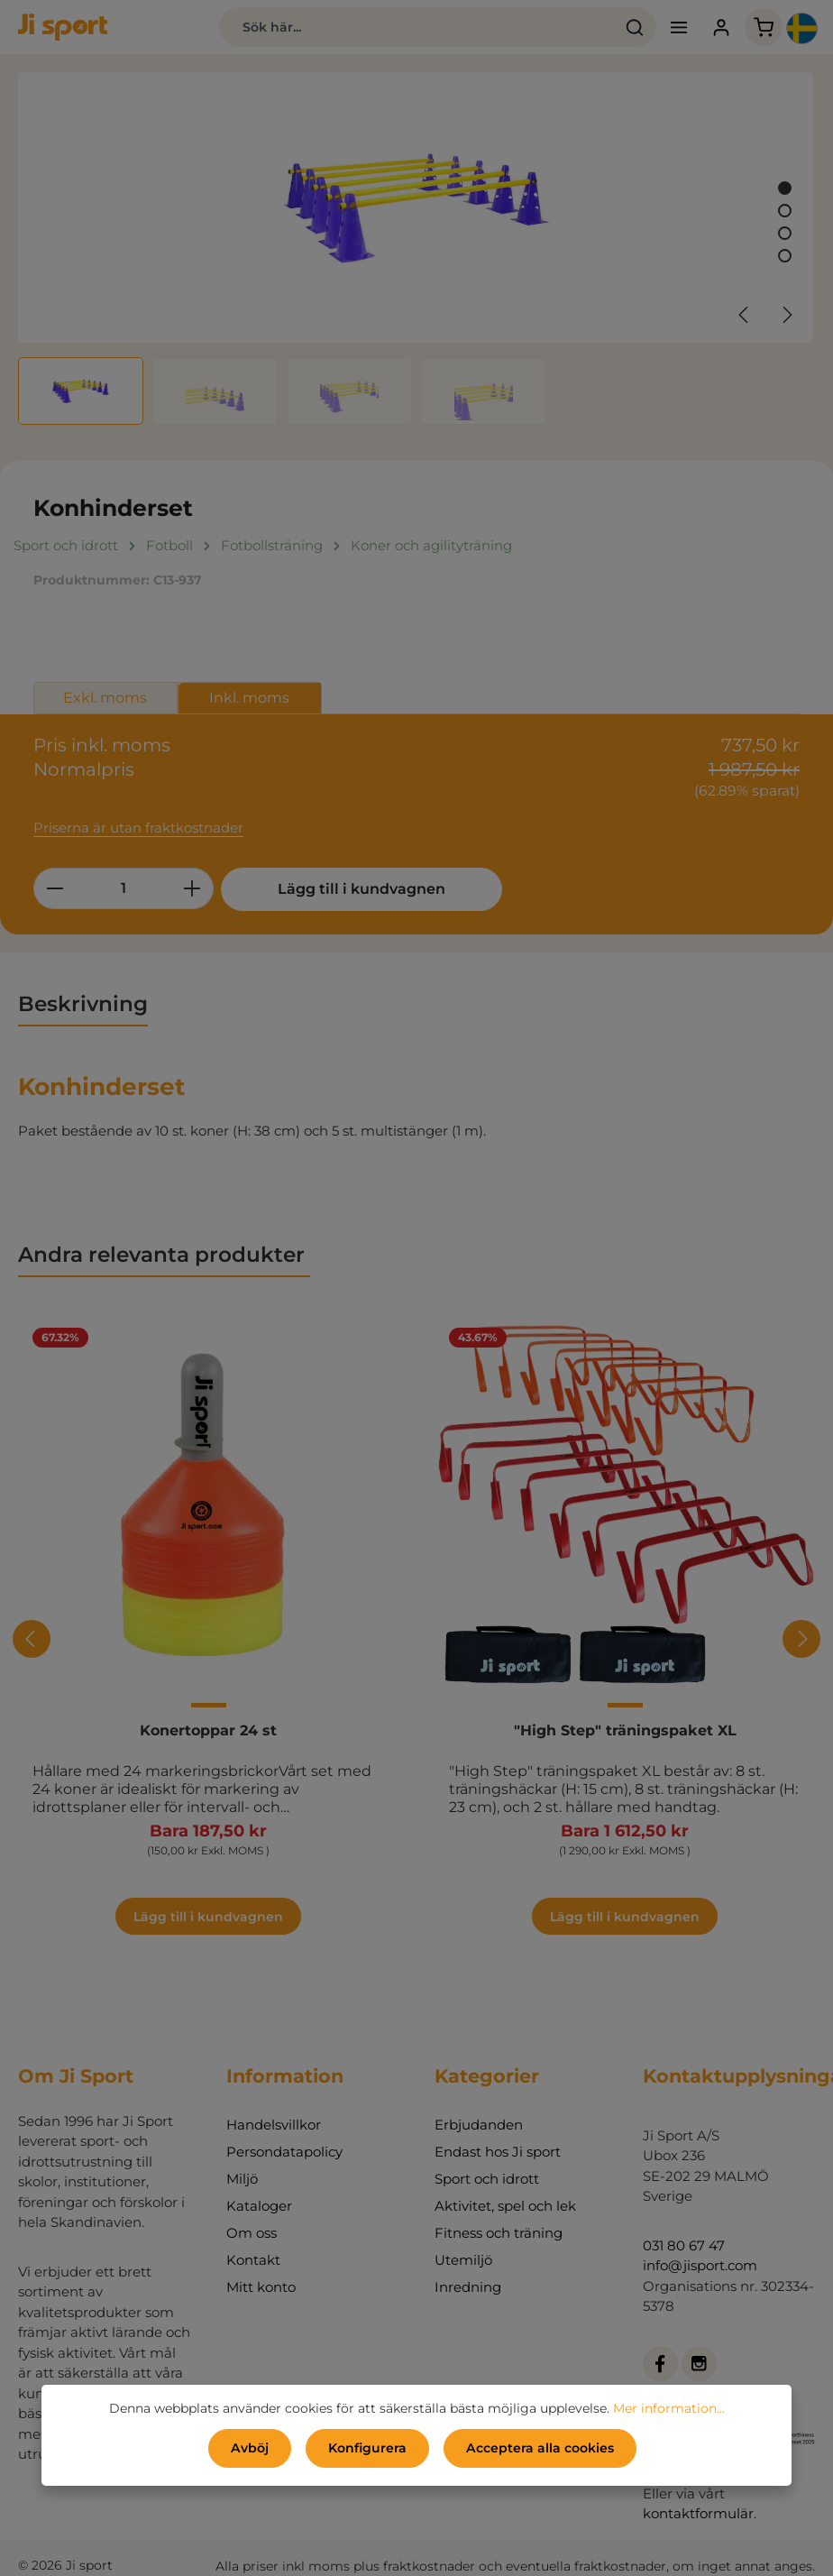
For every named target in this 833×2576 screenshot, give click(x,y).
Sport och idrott (487, 2178)
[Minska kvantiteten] (54, 888)
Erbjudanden (479, 2124)
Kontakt (253, 2259)
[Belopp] (123, 888)
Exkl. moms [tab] (105, 697)
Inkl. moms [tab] (249, 697)
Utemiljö (463, 2259)
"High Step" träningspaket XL (625, 1730)
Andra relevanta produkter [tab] (164, 1254)
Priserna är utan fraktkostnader (138, 827)
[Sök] (634, 27)
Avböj (250, 2448)
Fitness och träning (499, 2232)
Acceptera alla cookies (539, 2448)
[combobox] (416, 27)
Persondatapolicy (284, 2151)
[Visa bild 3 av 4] (785, 233)
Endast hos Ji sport (498, 2151)
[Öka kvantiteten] (192, 888)
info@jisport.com (700, 2265)
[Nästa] (786, 315)
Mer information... (669, 2408)
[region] (416, 248)
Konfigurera (367, 2448)
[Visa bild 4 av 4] (785, 255)
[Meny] (678, 27)
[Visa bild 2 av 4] (785, 210)
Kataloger (259, 2205)
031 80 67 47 (684, 2245)
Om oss (251, 2232)
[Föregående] (745, 315)
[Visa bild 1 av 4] (785, 188)
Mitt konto (261, 2286)
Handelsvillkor (273, 2124)
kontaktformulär (698, 2513)
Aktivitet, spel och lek (505, 2205)
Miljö (242, 2178)
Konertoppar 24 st (208, 1730)
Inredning (468, 2286)
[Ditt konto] (720, 27)
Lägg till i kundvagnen (356, 888)
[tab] (83, 1005)
